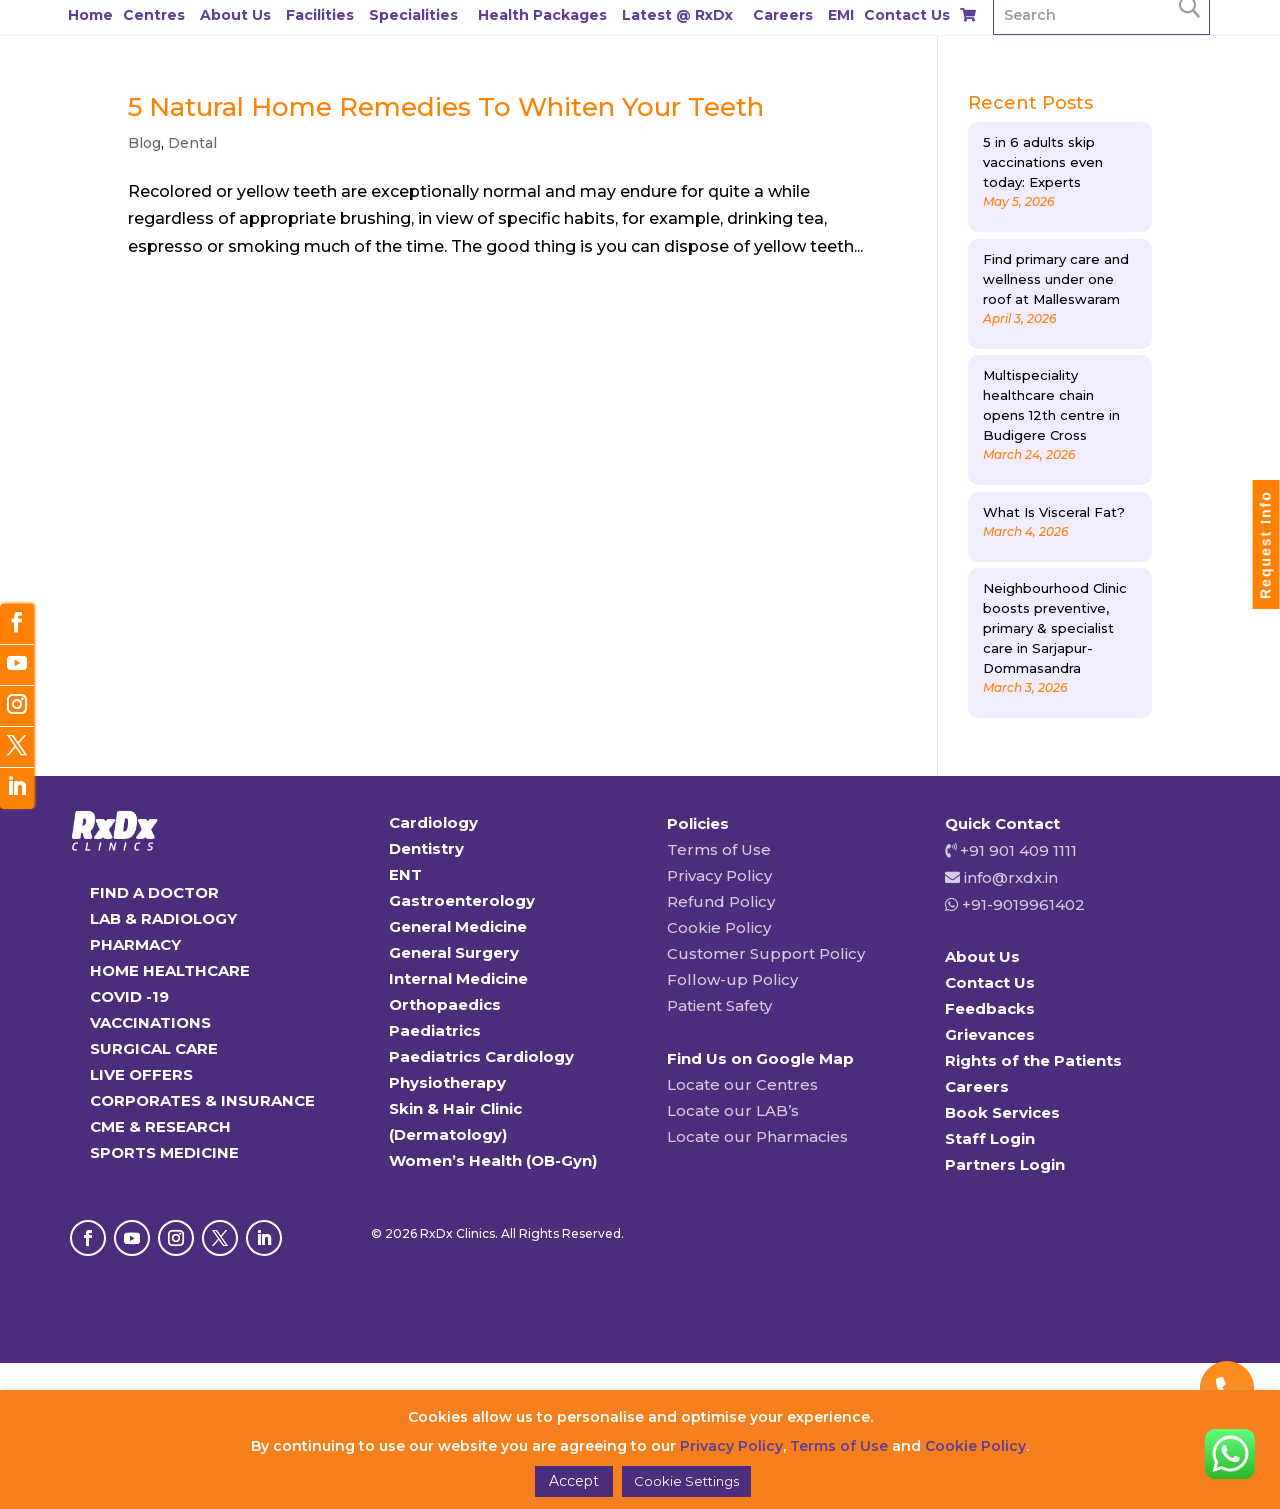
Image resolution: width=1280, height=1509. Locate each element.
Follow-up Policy (732, 979)
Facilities (320, 15)
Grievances (990, 1034)
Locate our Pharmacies (757, 1136)
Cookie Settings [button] (686, 1481)
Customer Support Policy (766, 953)
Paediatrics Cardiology (481, 1056)
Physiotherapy (447, 1082)
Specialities (413, 15)
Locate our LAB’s (733, 1110)
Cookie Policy (719, 927)
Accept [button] (574, 1481)
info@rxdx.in (1011, 877)
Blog (144, 143)
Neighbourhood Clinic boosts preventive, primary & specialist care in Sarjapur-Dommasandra (1055, 628)
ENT (405, 874)
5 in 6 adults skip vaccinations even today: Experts (1043, 162)
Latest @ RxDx (677, 15)
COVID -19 (129, 996)
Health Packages (542, 15)
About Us (235, 15)
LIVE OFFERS (141, 1074)
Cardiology (433, 822)
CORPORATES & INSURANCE (202, 1100)
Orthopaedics (445, 1004)
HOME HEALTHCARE (170, 970)
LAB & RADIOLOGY (163, 918)
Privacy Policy (719, 875)
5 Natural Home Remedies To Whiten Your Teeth (446, 107)
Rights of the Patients (1033, 1060)
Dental (192, 143)
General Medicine (458, 926)
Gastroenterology (462, 900)
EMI (841, 15)
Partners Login (1005, 1164)
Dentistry (426, 848)
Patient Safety (719, 1005)
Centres (154, 15)
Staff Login (990, 1138)
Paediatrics (435, 1030)
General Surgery (454, 952)
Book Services (1002, 1112)
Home (90, 15)
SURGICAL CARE (154, 1048)
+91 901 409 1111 (1016, 850)
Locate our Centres (742, 1084)
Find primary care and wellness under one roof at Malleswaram (1056, 279)
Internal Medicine (458, 978)
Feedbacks (990, 1008)
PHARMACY (135, 944)
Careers (783, 15)
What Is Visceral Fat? (1054, 512)
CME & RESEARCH (160, 1126)
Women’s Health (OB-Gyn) (493, 1160)
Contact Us (907, 15)
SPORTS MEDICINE (164, 1152)
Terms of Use (719, 849)
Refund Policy (721, 901)
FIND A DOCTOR (154, 892)
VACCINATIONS (150, 1022)
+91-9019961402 (1021, 904)
